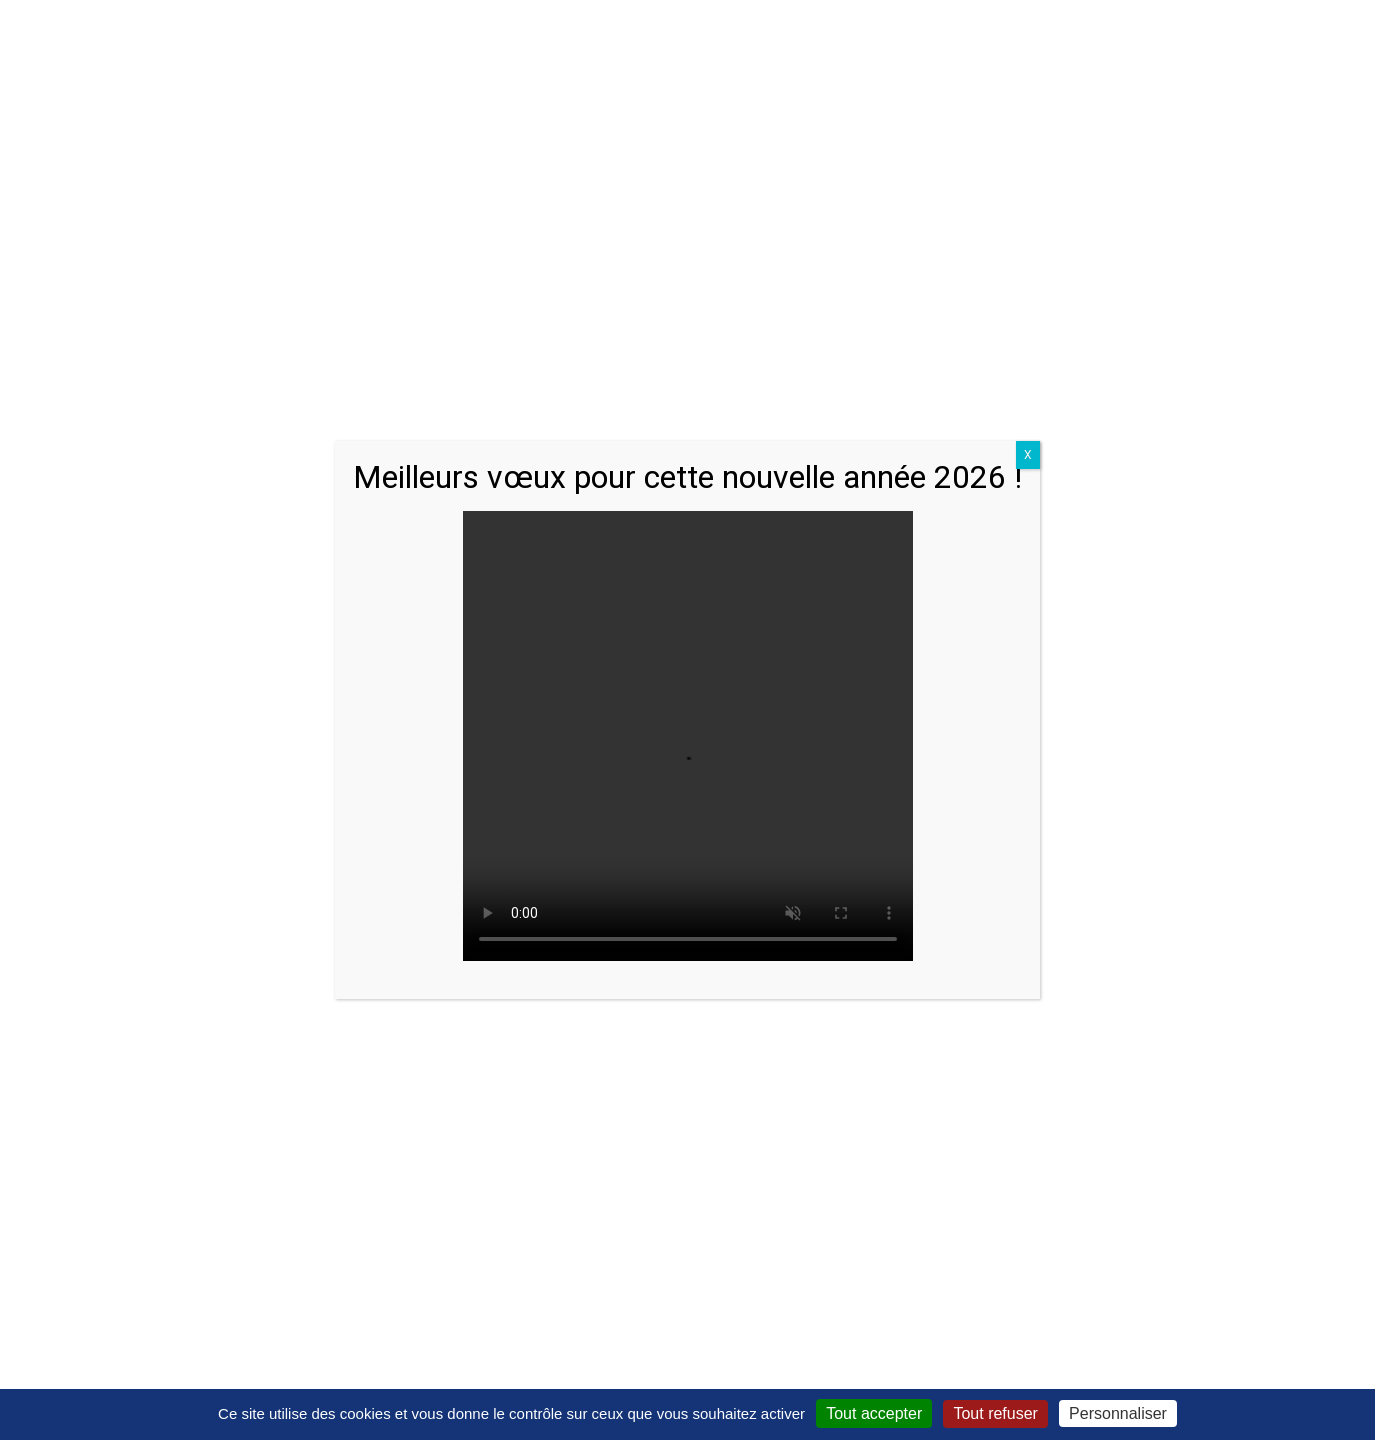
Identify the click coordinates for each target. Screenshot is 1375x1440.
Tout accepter (874, 1413)
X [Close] (1028, 455)
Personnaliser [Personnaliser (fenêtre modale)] (1118, 1413)
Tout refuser (995, 1413)
